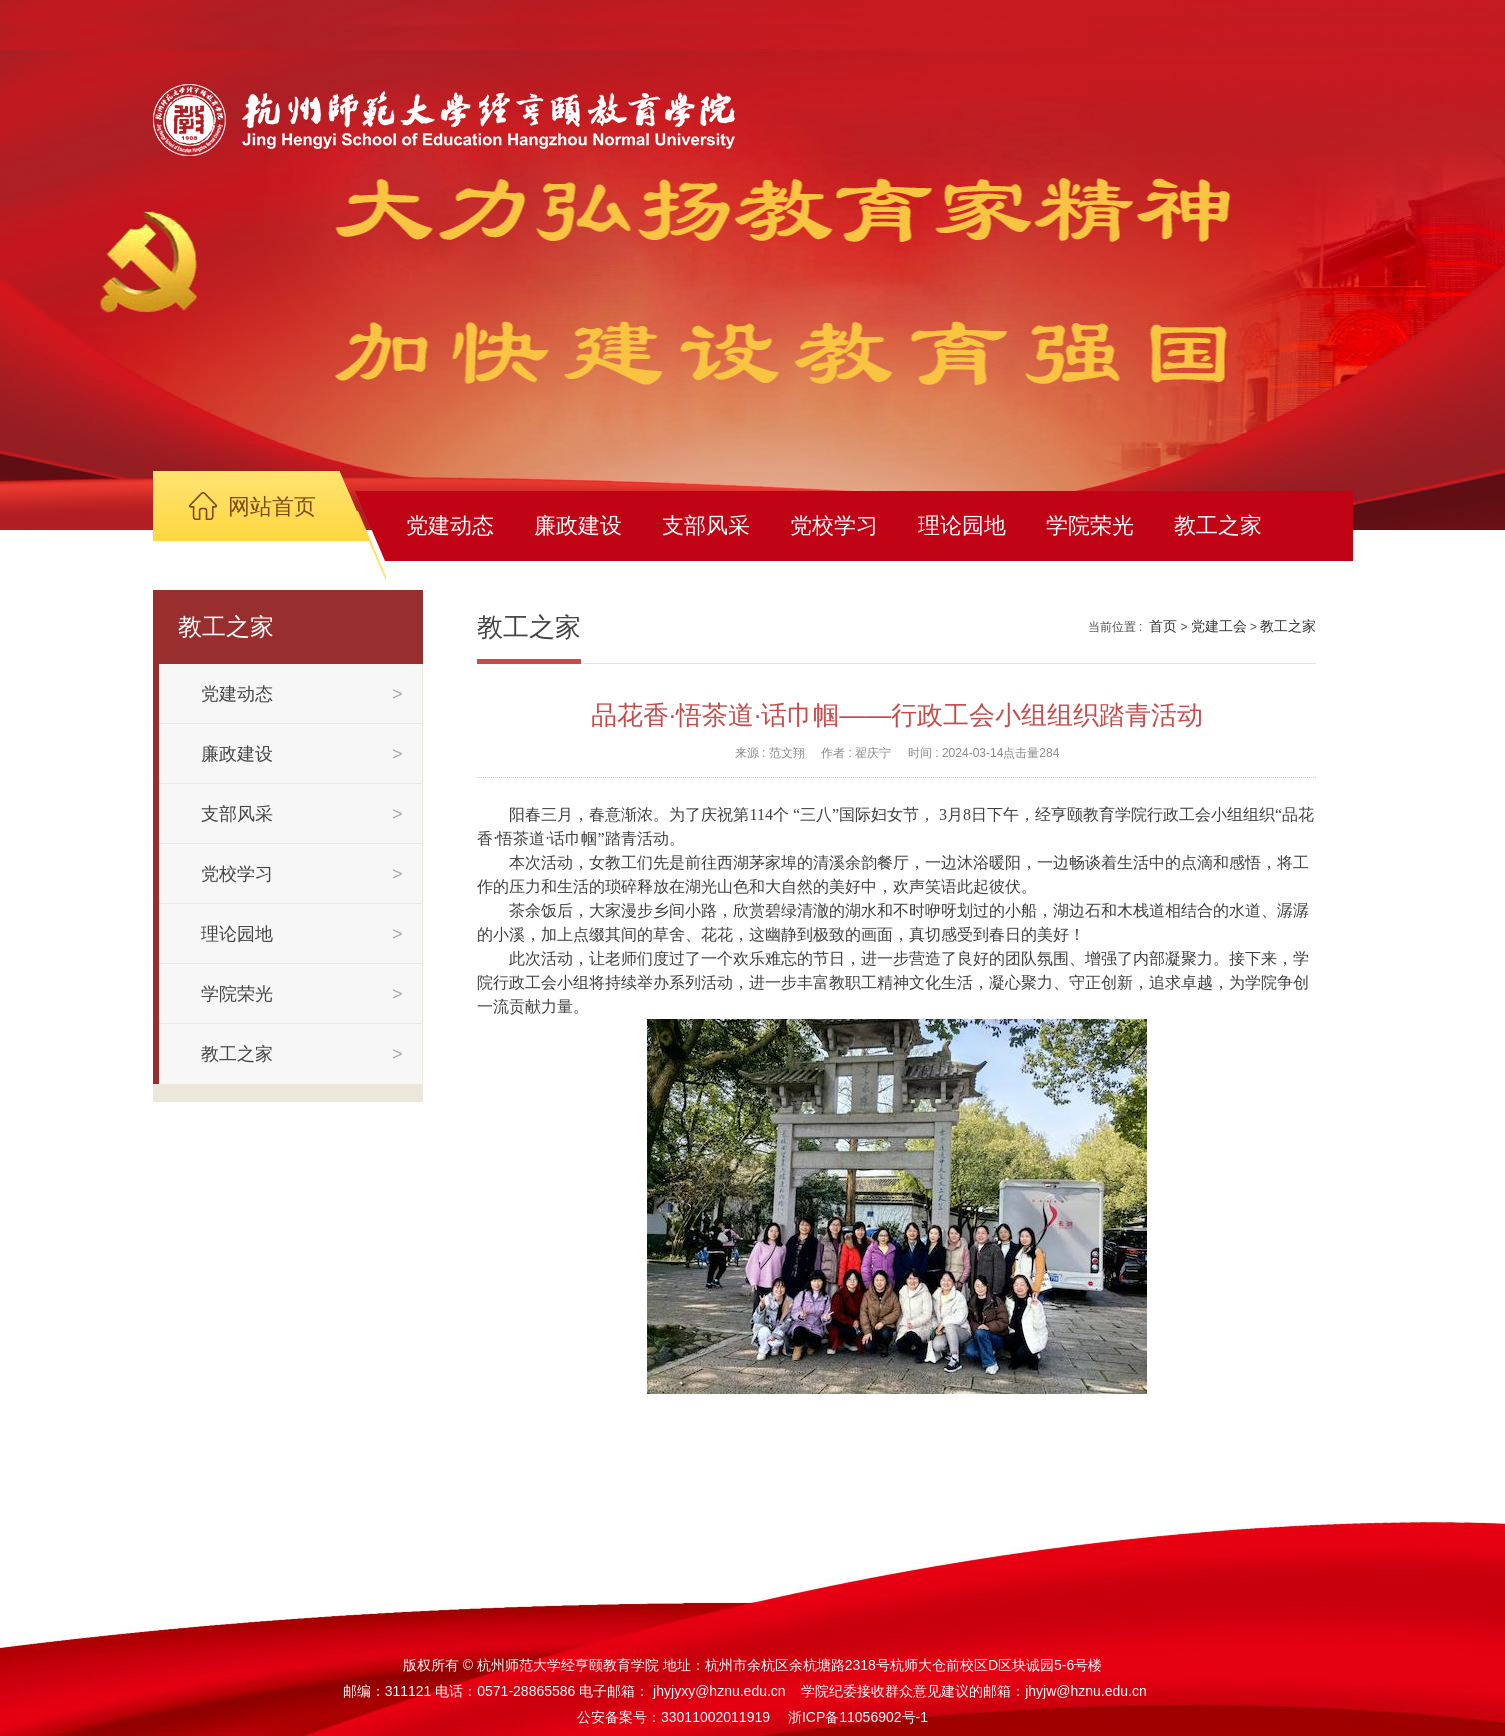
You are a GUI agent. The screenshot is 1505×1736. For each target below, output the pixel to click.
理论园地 (962, 525)
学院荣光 (1090, 525)
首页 (1163, 626)
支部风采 (706, 525)
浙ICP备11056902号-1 (858, 1717)
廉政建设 (578, 525)
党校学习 (834, 525)
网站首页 (272, 506)
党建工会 (1219, 626)
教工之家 (1218, 525)
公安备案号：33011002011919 (673, 1717)
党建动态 (450, 525)
